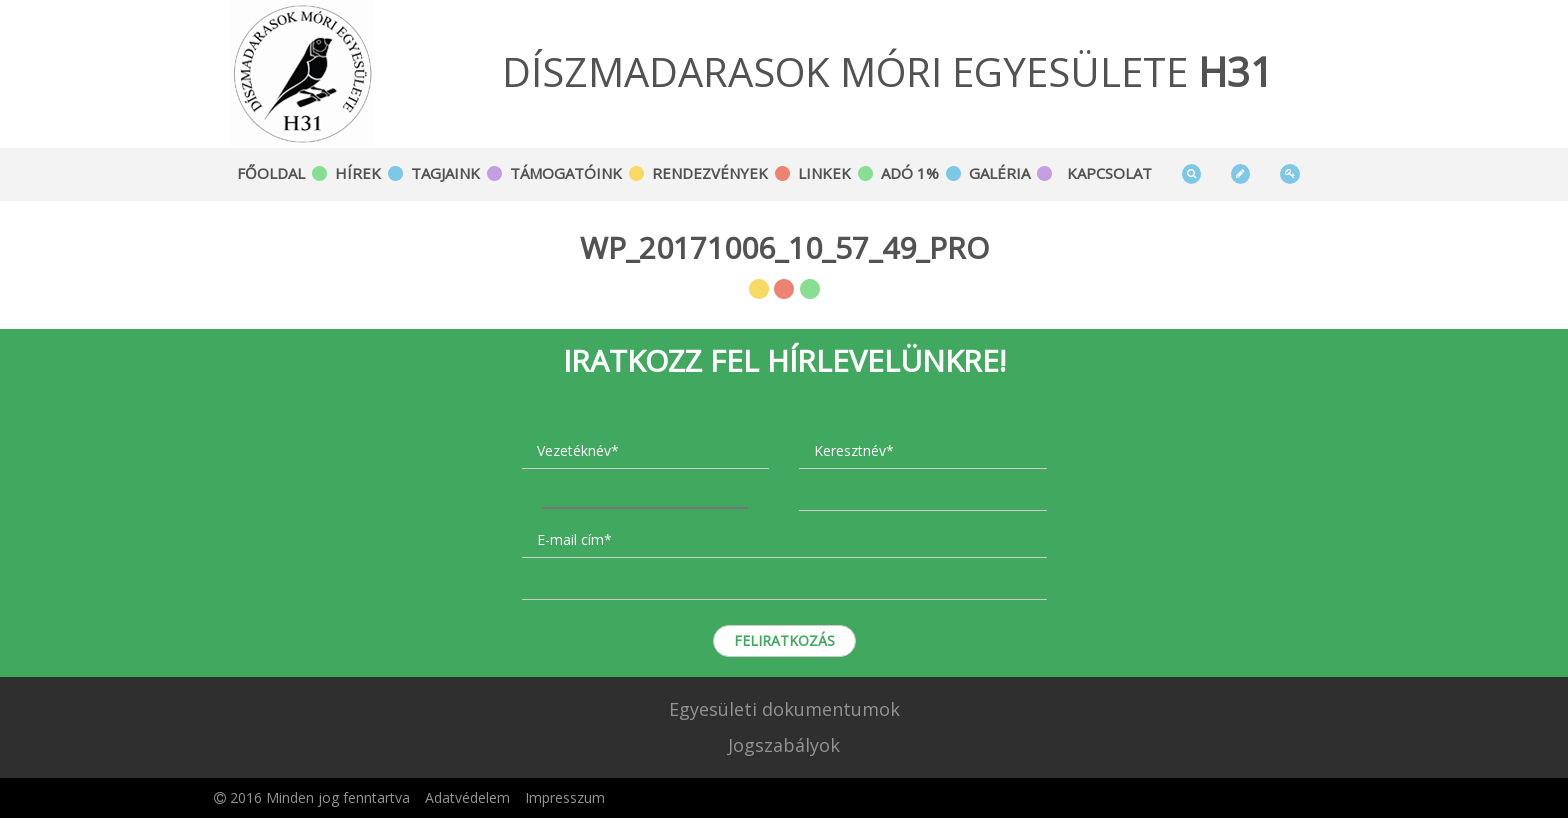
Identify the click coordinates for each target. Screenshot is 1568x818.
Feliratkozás (784, 640)
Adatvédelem (467, 797)
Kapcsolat (1109, 173)
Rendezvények (710, 173)
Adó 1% (910, 173)
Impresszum (565, 797)
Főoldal (271, 173)
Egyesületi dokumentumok (784, 709)
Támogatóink (566, 173)
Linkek (824, 173)
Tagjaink (445, 173)
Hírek (358, 173)
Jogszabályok (784, 745)
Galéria (999, 173)
